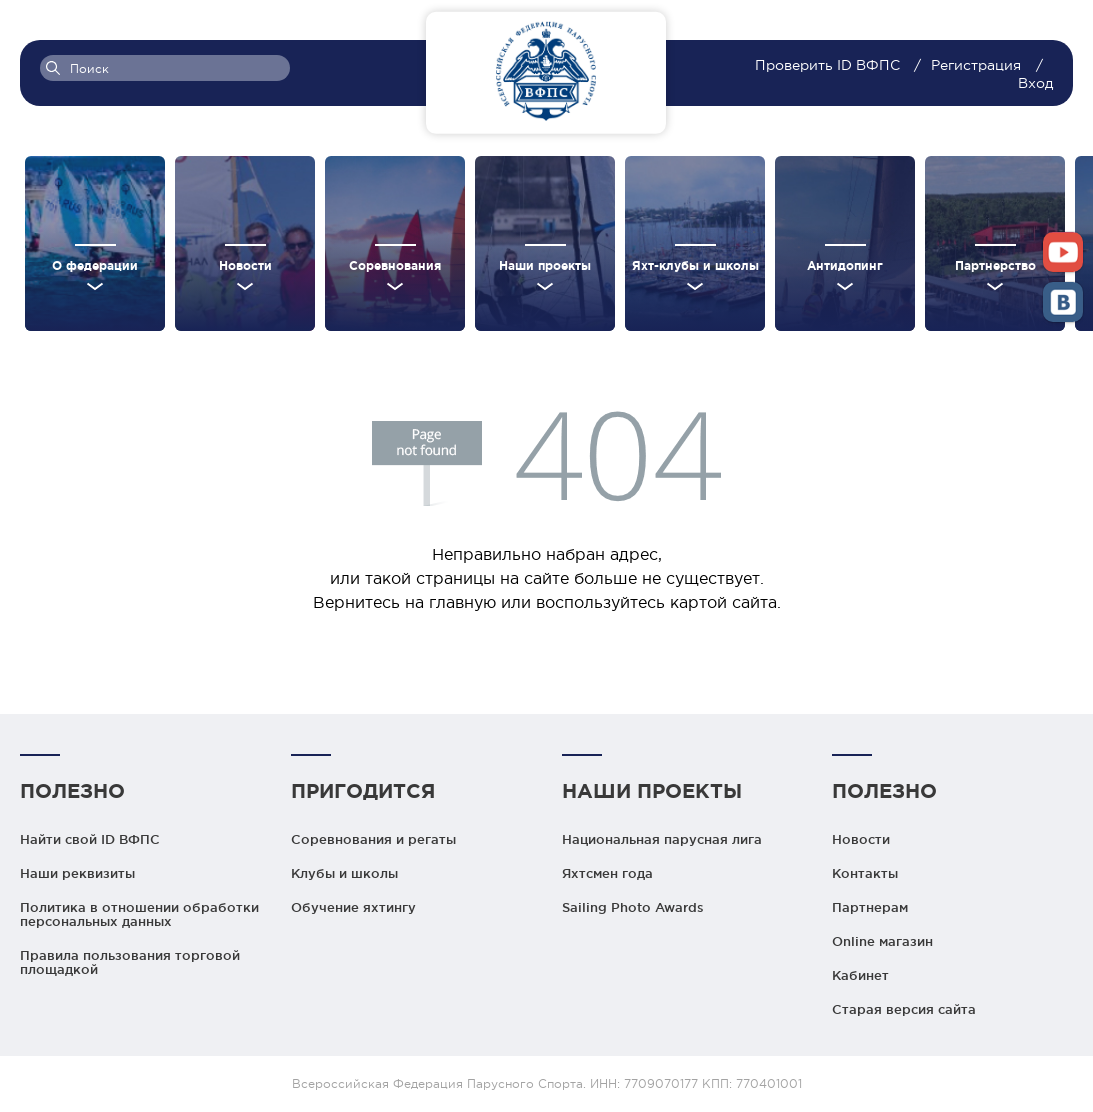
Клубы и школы (344, 873)
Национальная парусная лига (662, 839)
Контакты (865, 873)
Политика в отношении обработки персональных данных (139, 914)
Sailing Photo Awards (633, 907)
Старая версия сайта (904, 1009)
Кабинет (860, 975)
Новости (861, 839)
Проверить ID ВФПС (829, 65)
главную (462, 602)
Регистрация (976, 65)
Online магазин (882, 941)
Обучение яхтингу (353, 907)
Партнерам (870, 907)
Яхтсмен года (607, 873)
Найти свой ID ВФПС (90, 839)
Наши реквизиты (77, 873)
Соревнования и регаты (373, 839)
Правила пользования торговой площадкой (130, 962)
